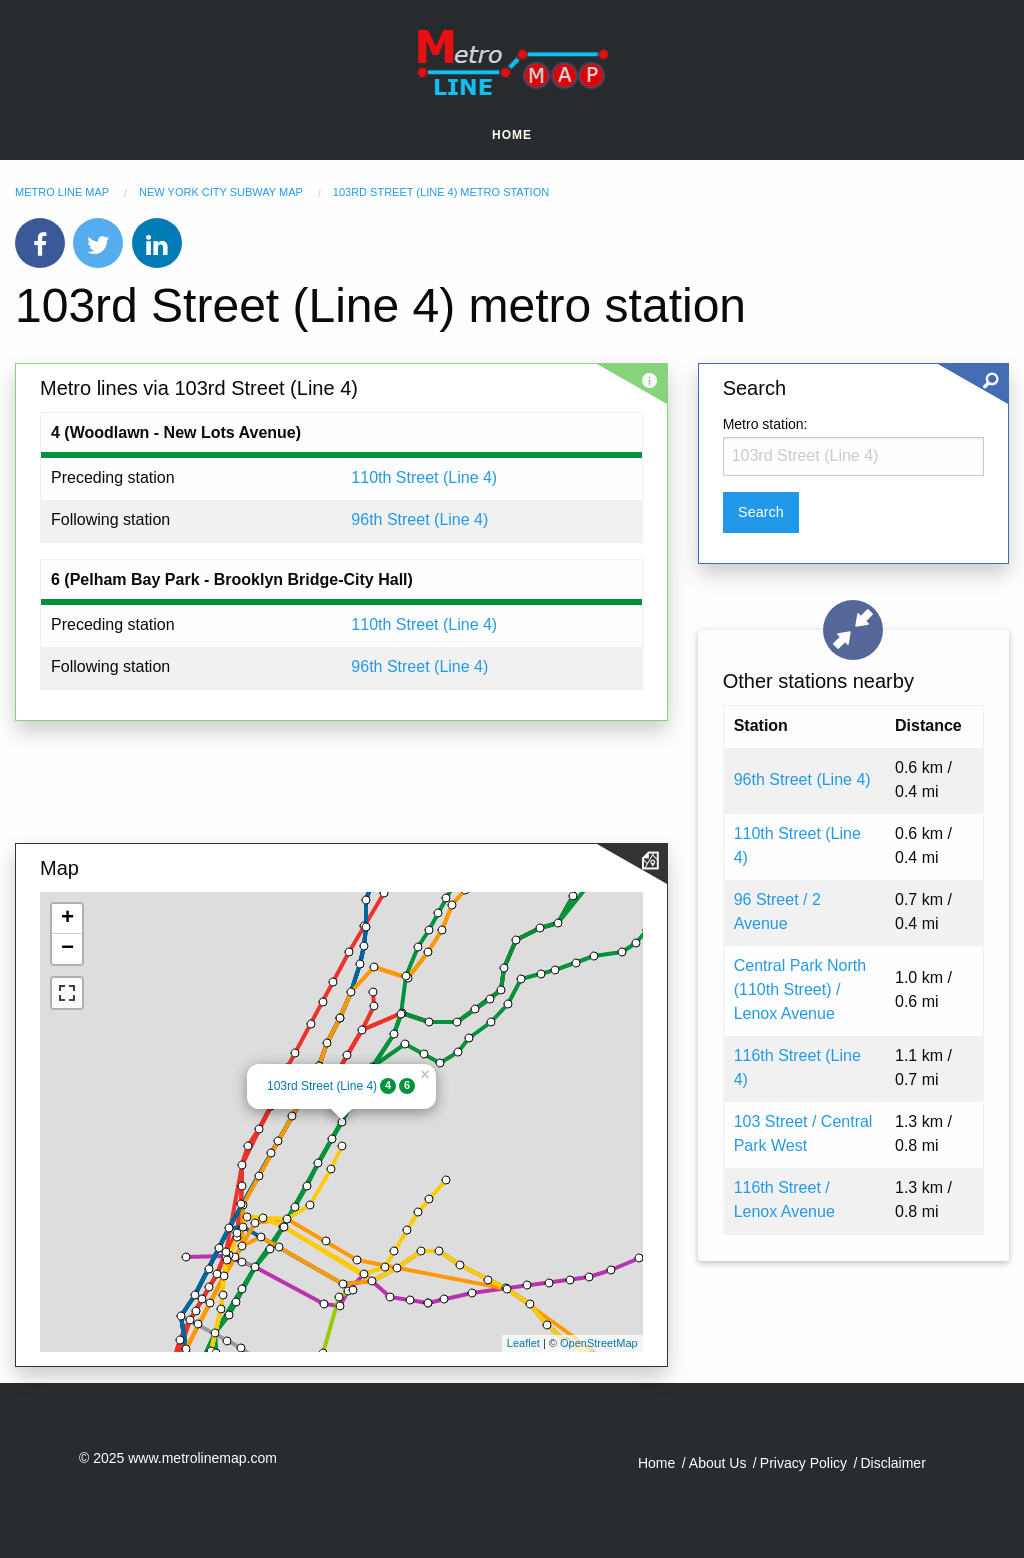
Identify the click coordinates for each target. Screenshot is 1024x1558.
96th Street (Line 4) (419, 519)
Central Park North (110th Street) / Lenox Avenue (800, 989)
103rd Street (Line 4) (322, 1086)
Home (512, 135)
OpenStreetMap (599, 1343)
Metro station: (765, 424)
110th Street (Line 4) (424, 477)
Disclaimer (892, 1463)
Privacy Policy (803, 1463)
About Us (718, 1463)
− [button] (67, 949)
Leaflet (523, 1343)
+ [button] (67, 919)
